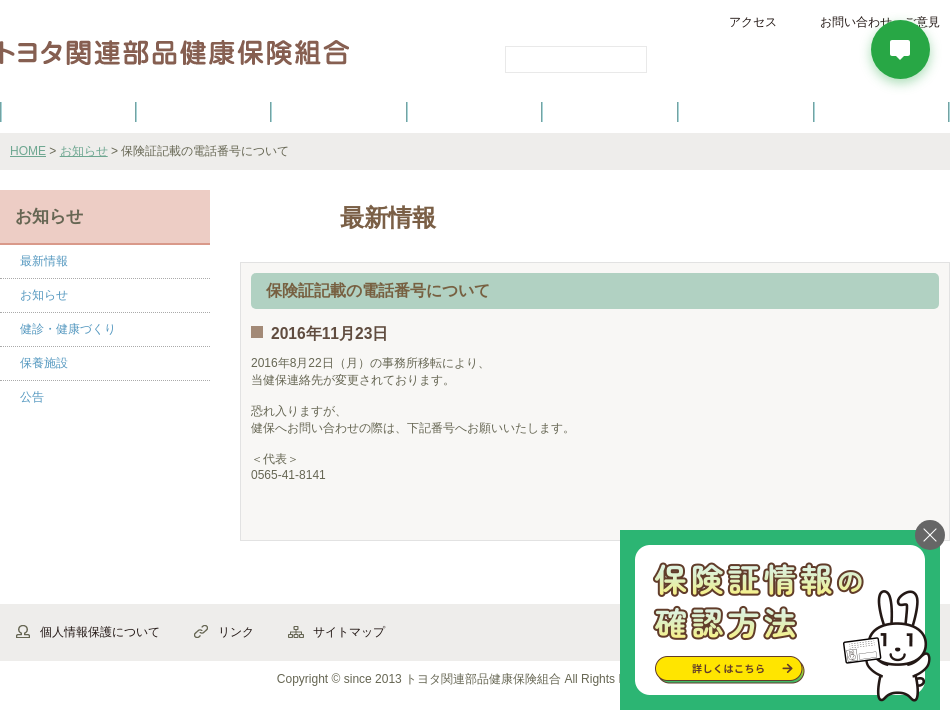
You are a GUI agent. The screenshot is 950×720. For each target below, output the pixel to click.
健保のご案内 (68, 111)
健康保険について (203, 111)
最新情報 (44, 261)
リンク (236, 632)
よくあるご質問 (882, 111)
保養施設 (746, 111)
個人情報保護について (100, 632)
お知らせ (84, 151)
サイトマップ (349, 632)
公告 (32, 397)
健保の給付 (339, 111)
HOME (28, 151)
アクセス (753, 22)
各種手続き (611, 111)
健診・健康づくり (475, 111)
